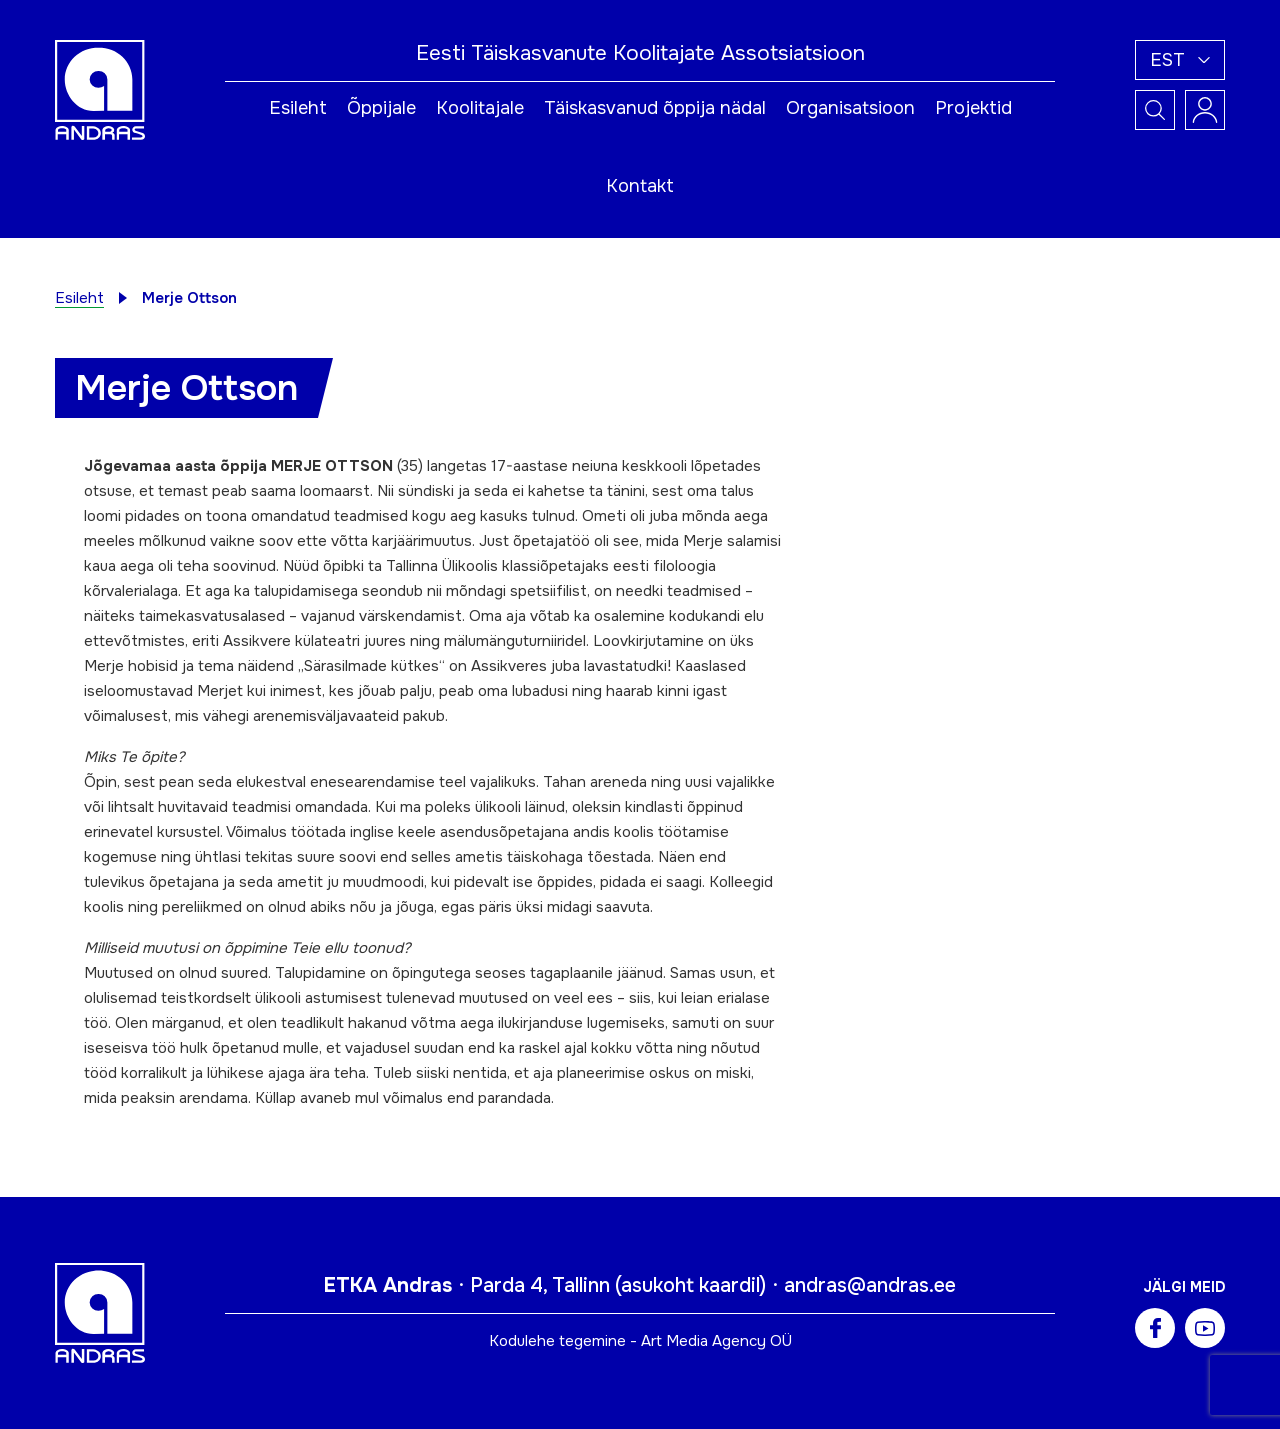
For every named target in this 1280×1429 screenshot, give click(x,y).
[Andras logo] (100, 89)
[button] (1180, 60)
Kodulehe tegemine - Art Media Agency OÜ (640, 1341)
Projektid (973, 108)
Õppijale (381, 108)
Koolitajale (480, 108)
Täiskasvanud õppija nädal (655, 108)
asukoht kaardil (690, 1285)
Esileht (298, 108)
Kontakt (640, 186)
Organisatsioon (850, 108)
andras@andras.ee (870, 1285)
